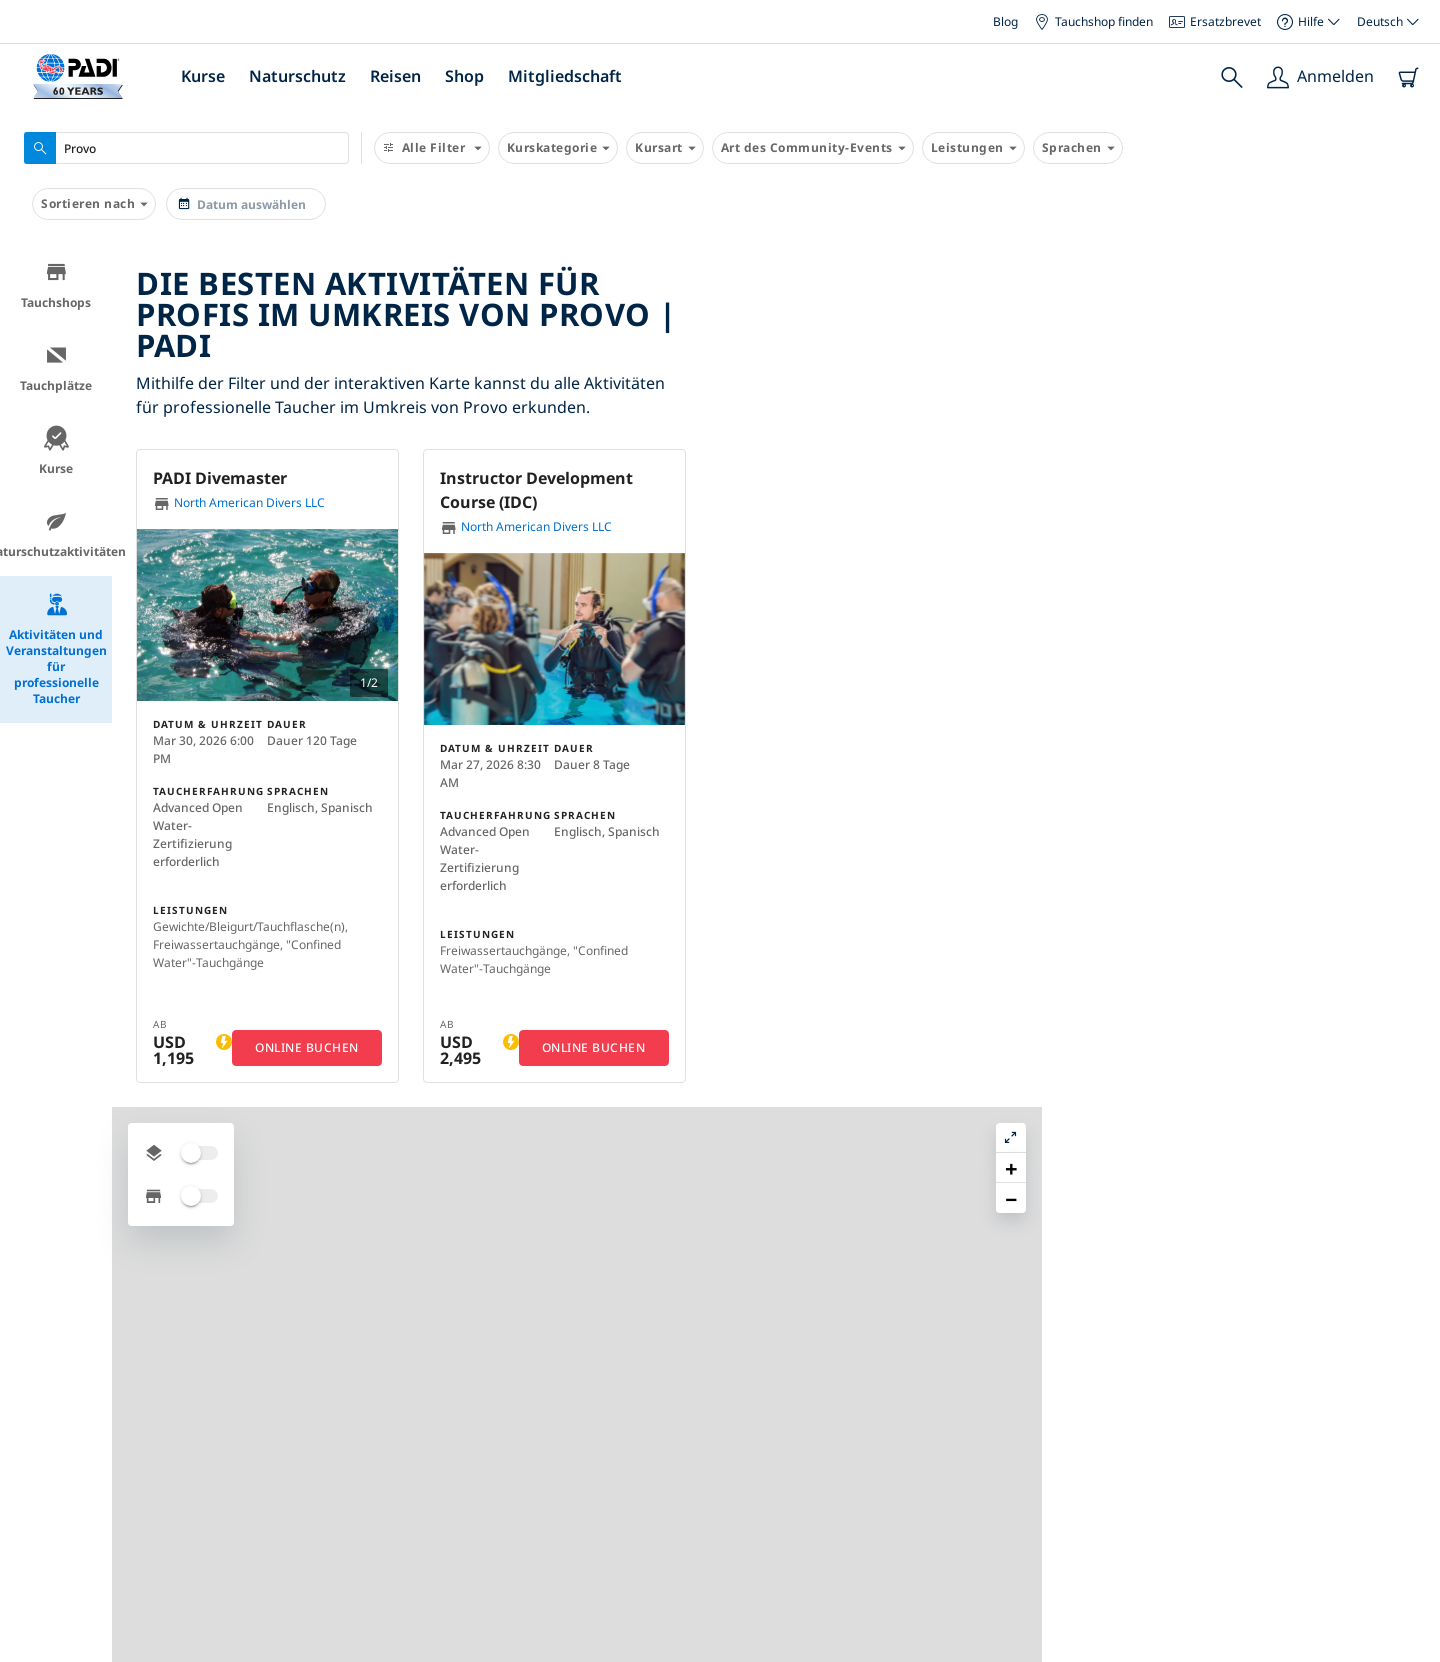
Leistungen (973, 148)
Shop (464, 76)
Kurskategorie (558, 148)
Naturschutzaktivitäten (56, 534)
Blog (1005, 21)
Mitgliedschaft (565, 76)
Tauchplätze (56, 368)
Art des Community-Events (813, 148)
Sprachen (1078, 148)
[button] (1079, 456)
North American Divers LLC (239, 503)
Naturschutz (297, 76)
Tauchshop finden (1093, 21)
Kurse (203, 76)
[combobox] (186, 148)
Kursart (665, 148)
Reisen (395, 76)
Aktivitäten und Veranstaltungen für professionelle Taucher (56, 649)
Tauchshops (56, 285)
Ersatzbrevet (1215, 21)
